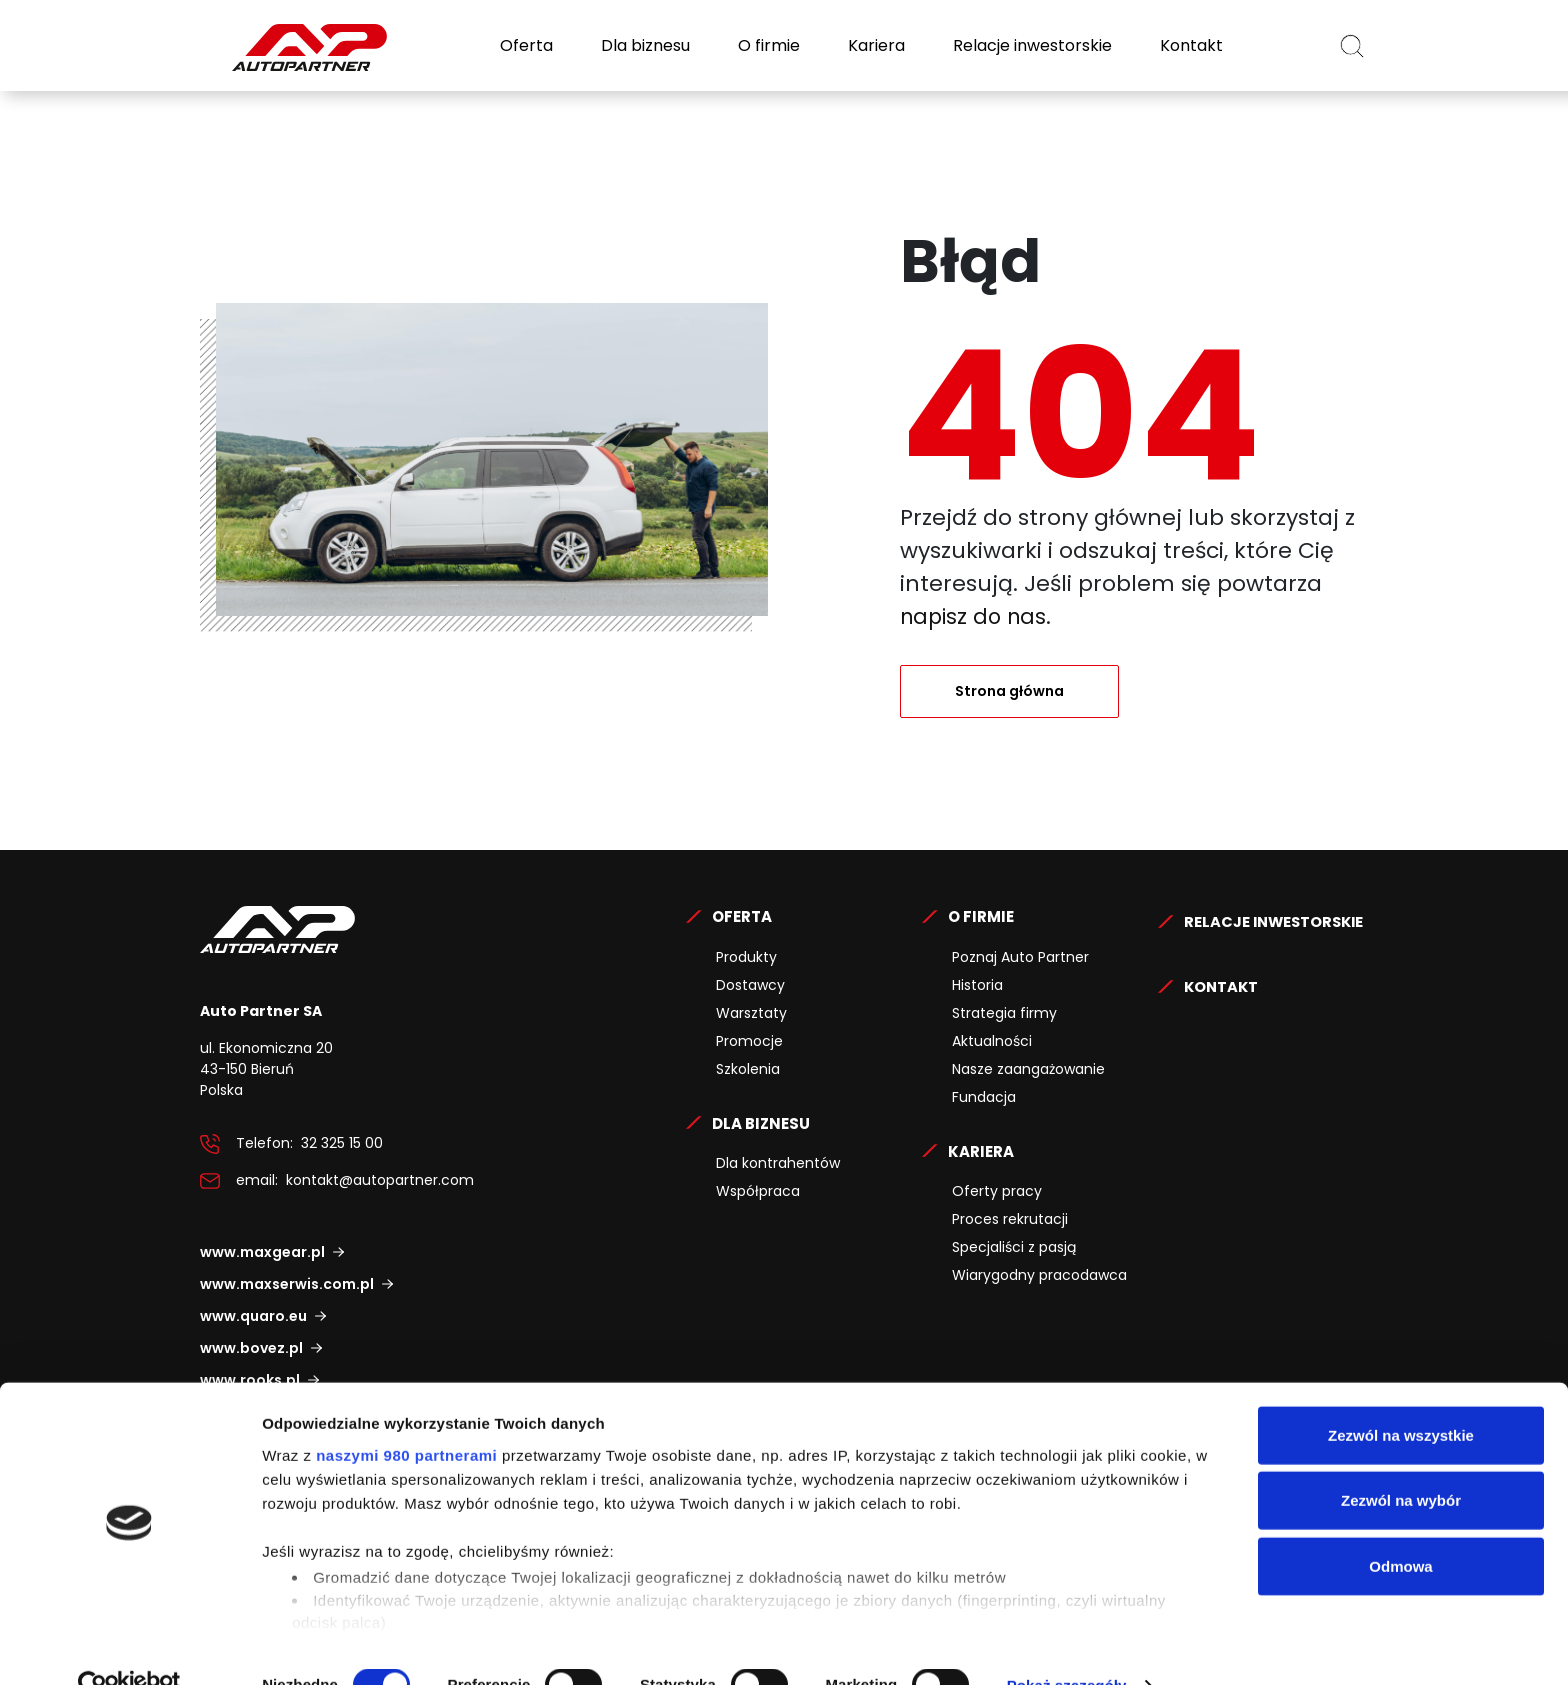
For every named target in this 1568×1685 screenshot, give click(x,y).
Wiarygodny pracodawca (1039, 1275)
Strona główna (1009, 691)
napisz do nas (976, 616)
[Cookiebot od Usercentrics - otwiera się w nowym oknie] (129, 1646)
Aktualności (992, 1041)
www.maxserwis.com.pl (287, 1284)
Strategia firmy (1004, 1013)
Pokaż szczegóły (1067, 1645)
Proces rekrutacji (1010, 1219)
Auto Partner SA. (264, 11)
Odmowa (1400, 1526)
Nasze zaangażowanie (1028, 1069)
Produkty (746, 957)
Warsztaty (751, 1013)
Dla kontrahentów (778, 1163)
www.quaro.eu (253, 1316)
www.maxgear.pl (262, 1252)
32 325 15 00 (342, 1143)
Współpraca (758, 1191)
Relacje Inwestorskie (770, 1333)
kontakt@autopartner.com (380, 1180)
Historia (977, 985)
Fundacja (984, 1097)
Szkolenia (748, 1069)
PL (1298, 45)
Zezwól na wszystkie (1401, 1395)
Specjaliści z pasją (1014, 1247)
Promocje (749, 1041)
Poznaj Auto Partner (1020, 957)
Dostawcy (750, 985)
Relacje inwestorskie (1030, 45)
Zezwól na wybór (1401, 1460)
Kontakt (1189, 45)
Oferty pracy (997, 1191)
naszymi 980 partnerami (406, 1415)
